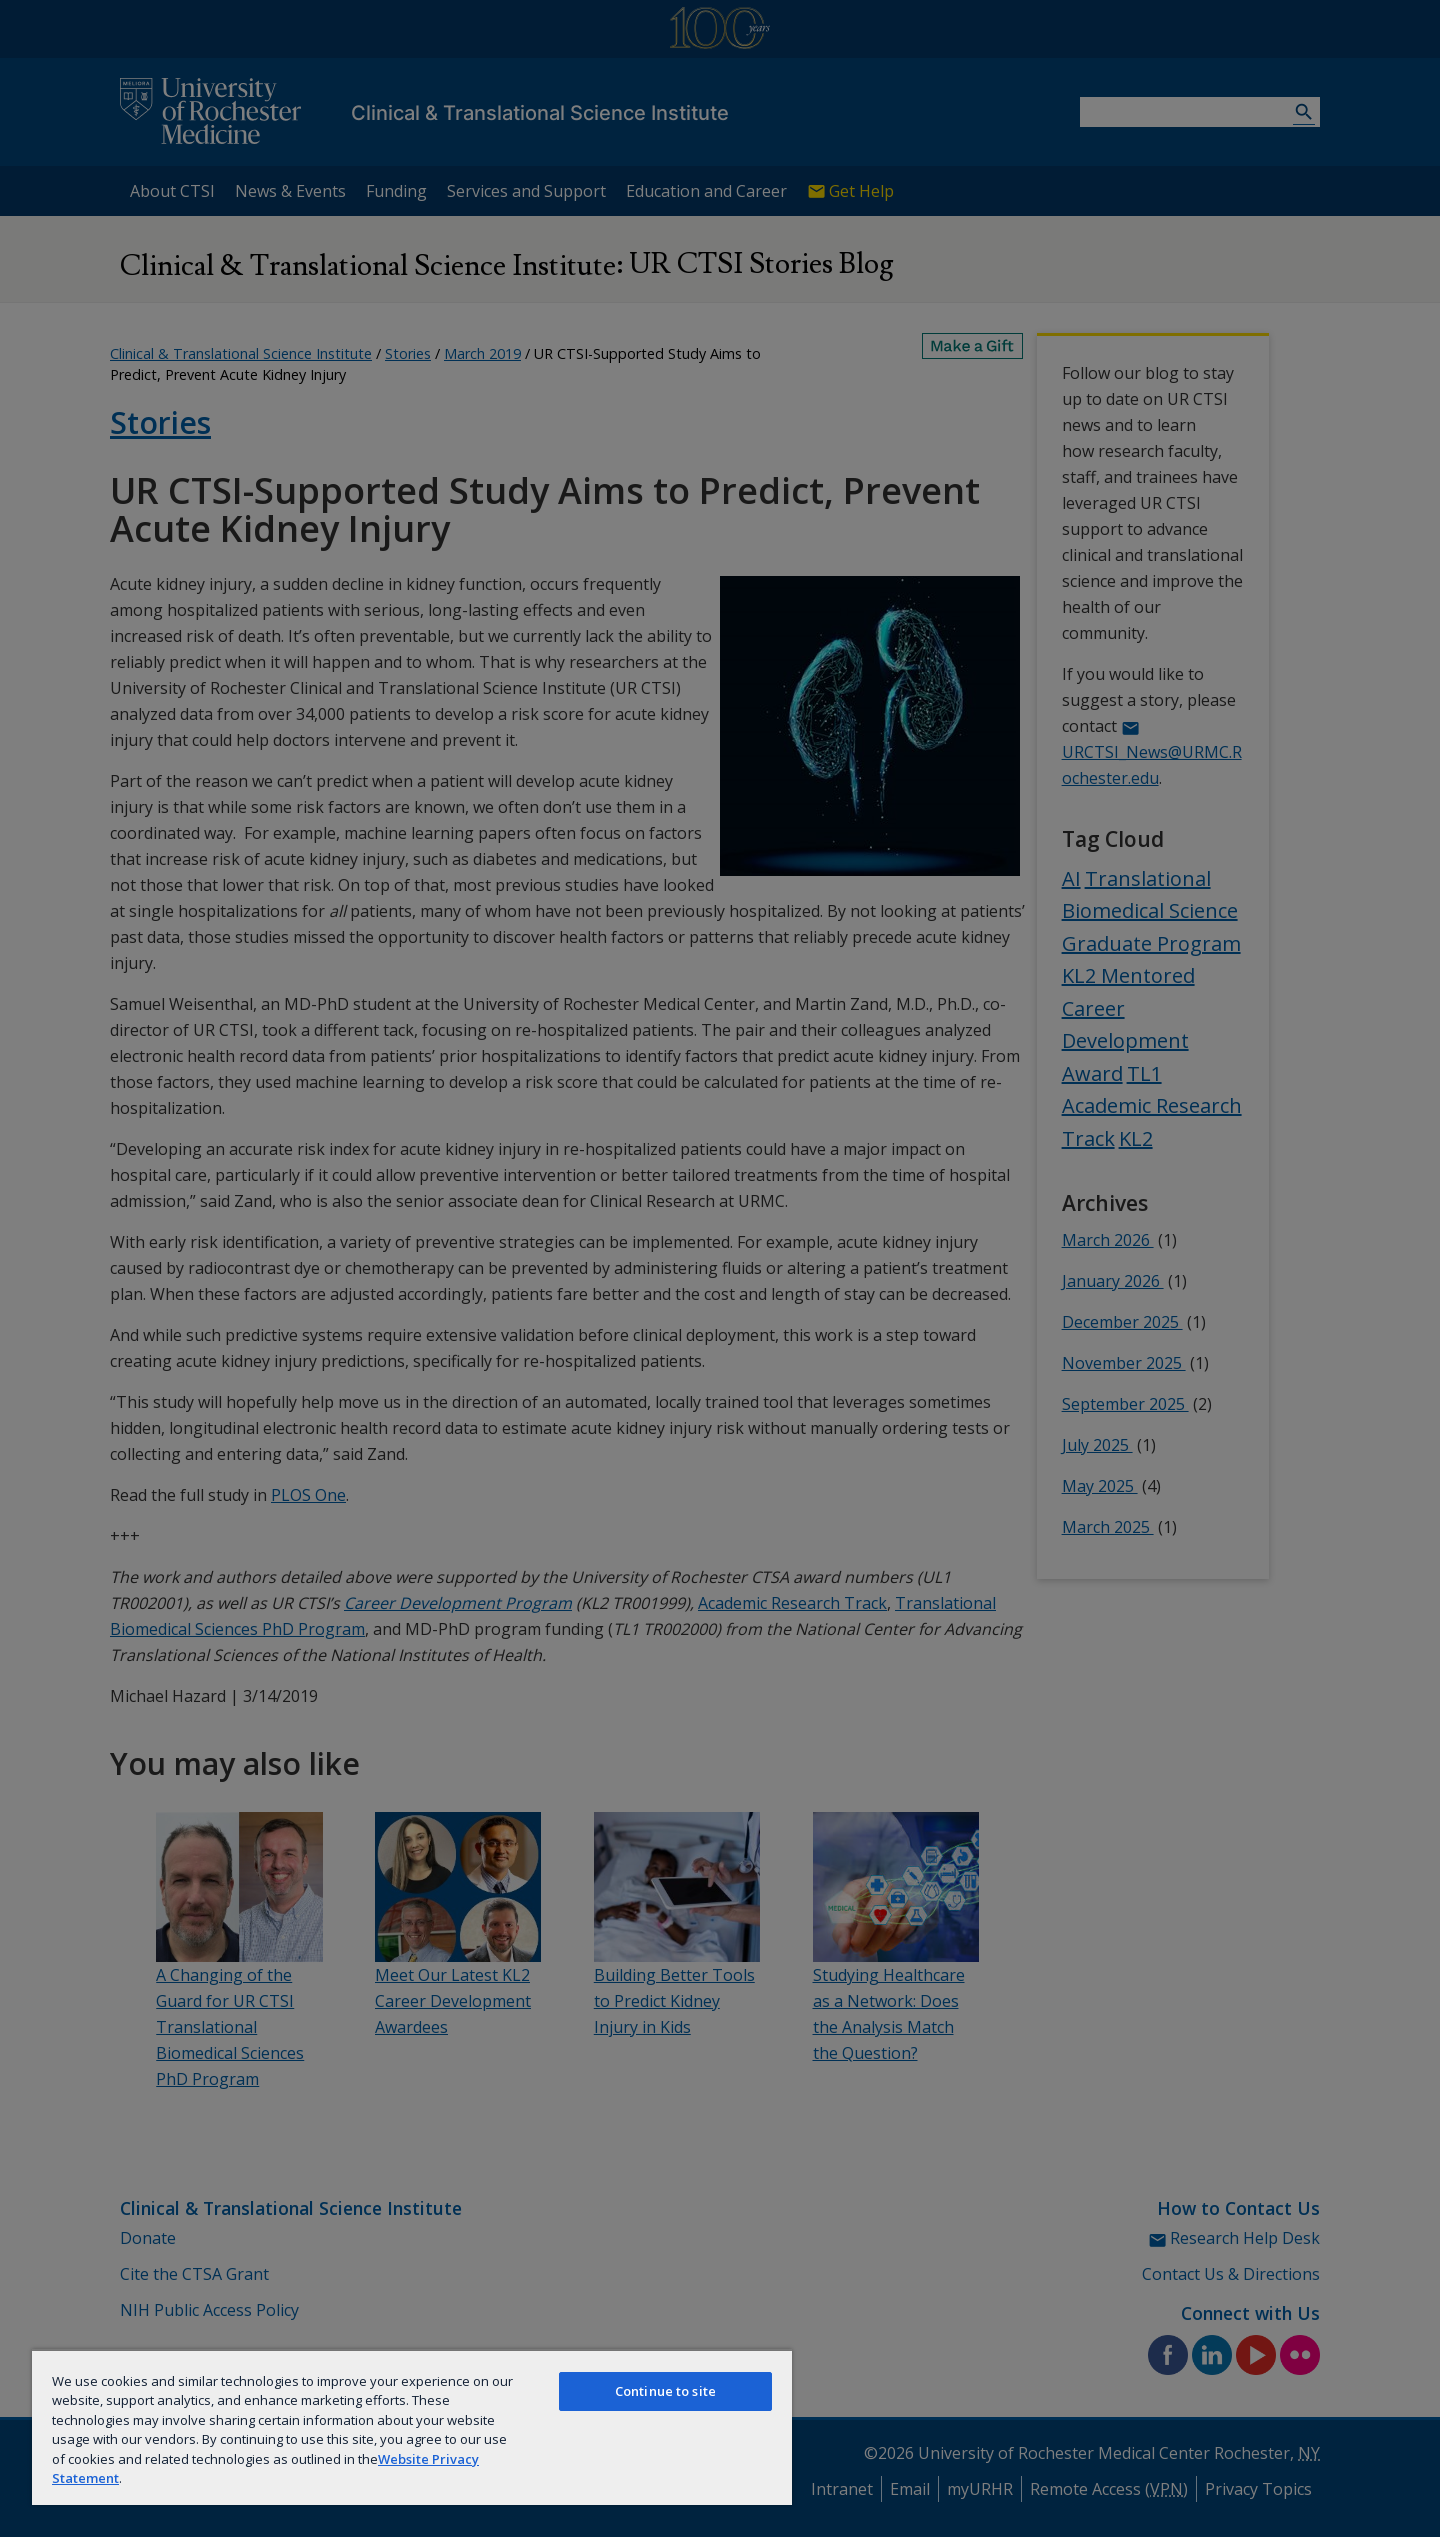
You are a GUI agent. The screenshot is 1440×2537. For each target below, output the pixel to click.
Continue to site (665, 2391)
